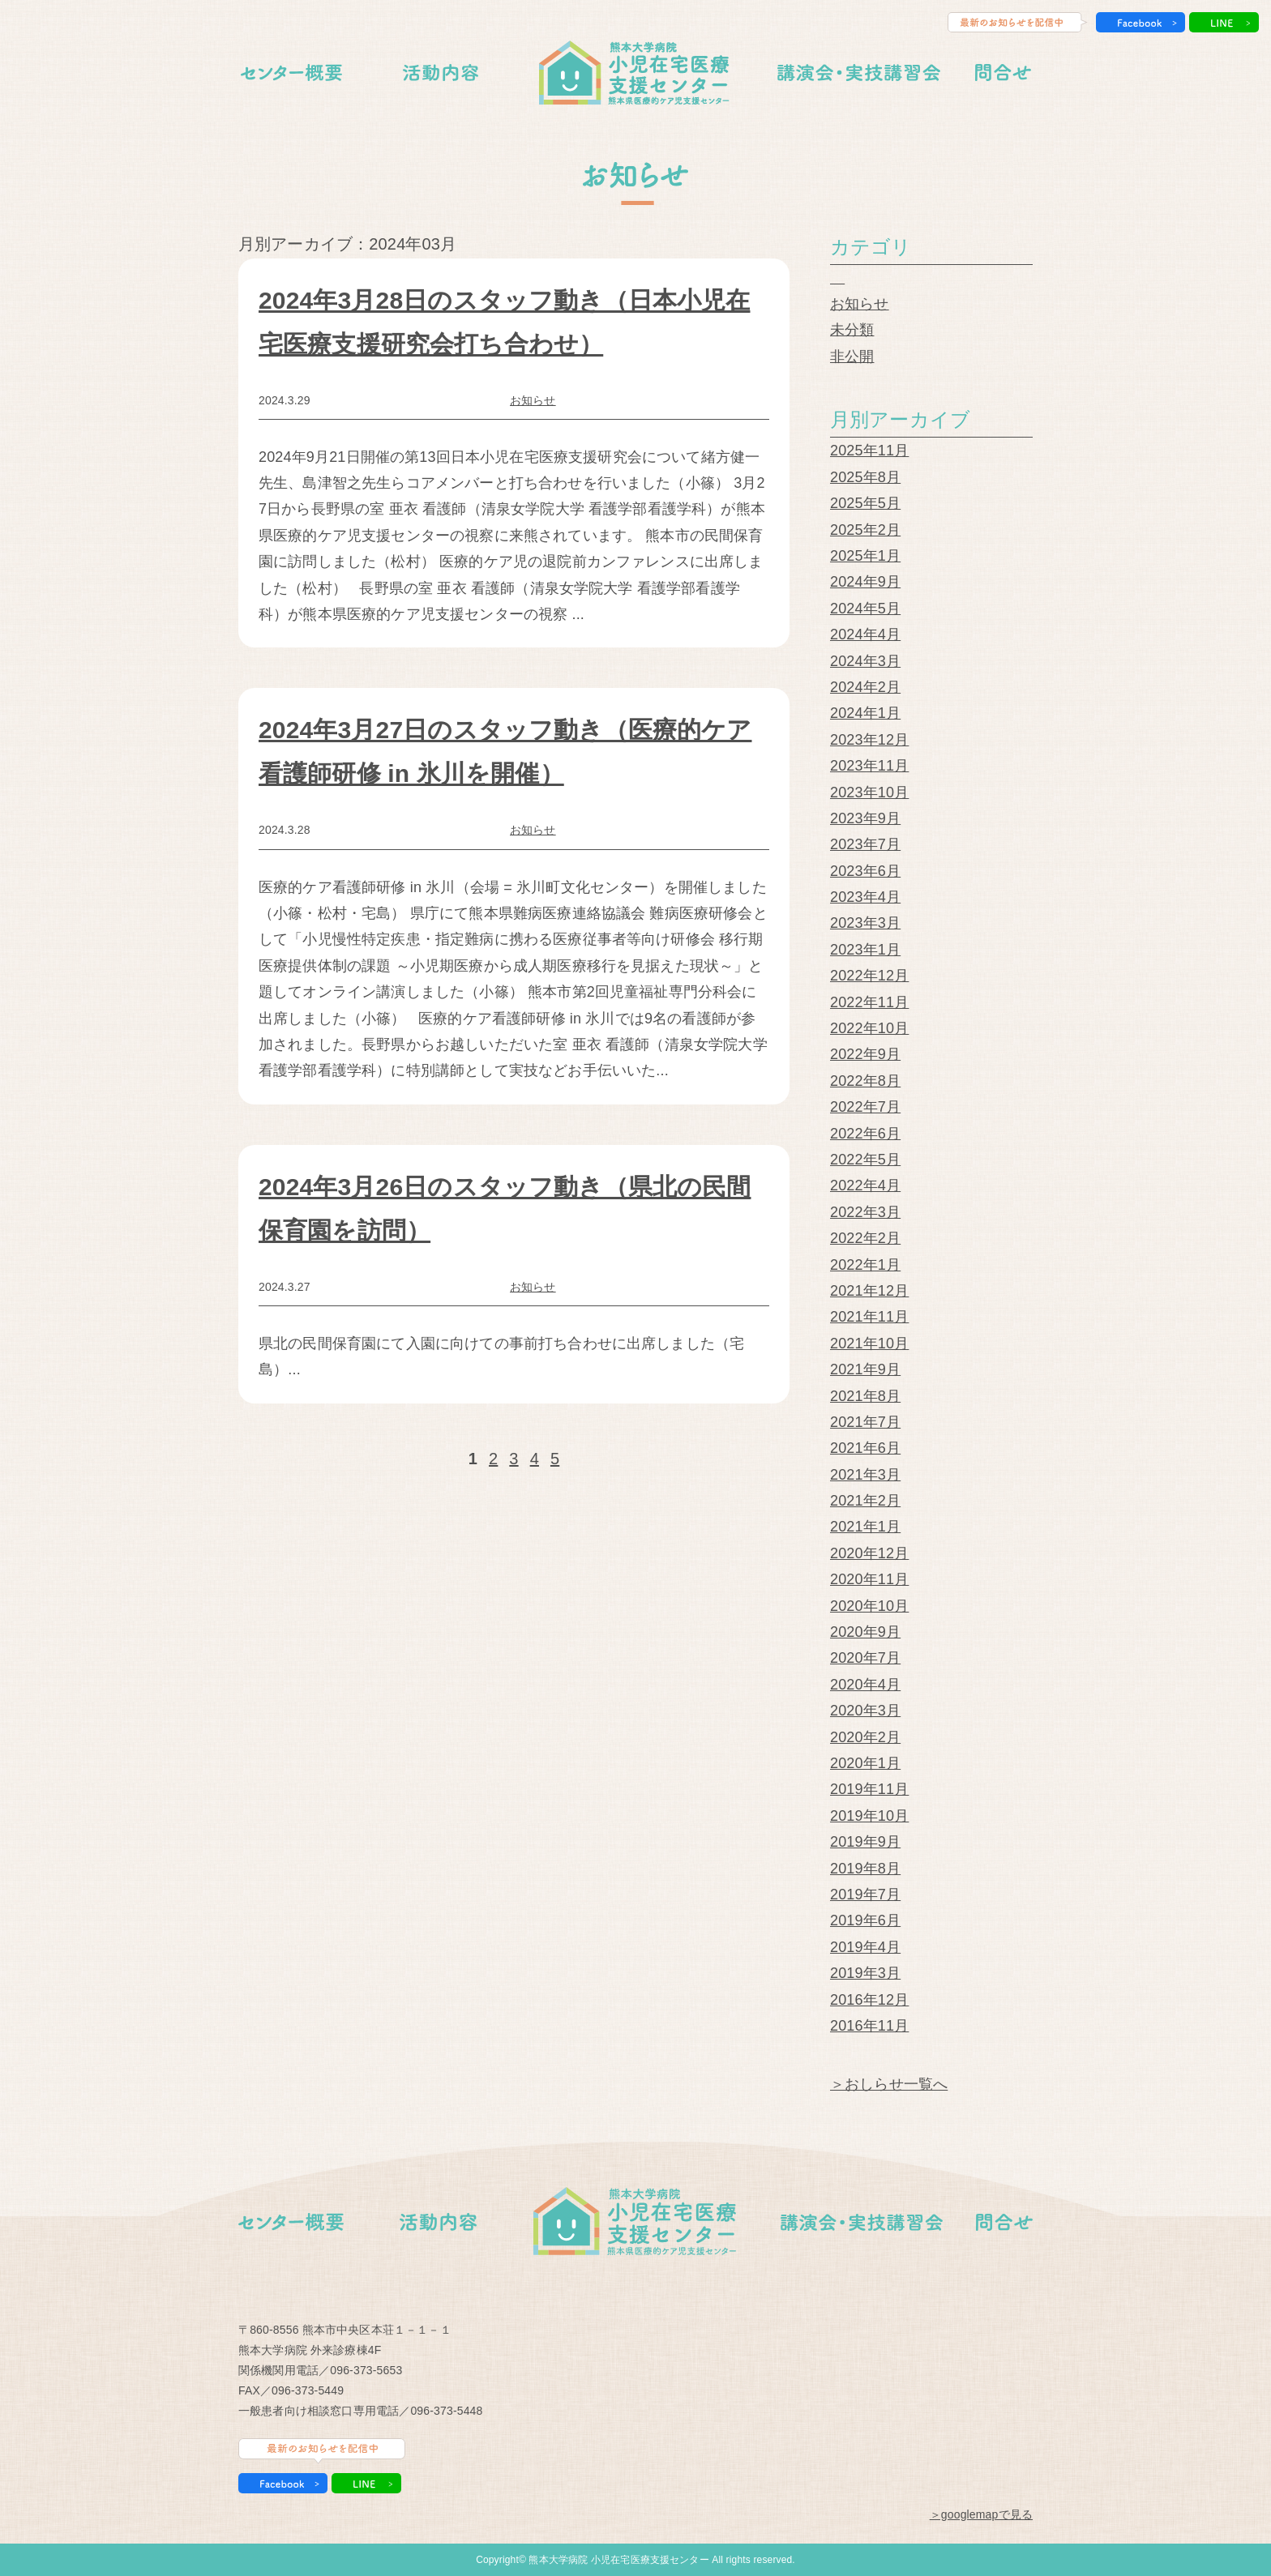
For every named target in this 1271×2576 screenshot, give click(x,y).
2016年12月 (869, 2000)
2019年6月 (865, 1920)
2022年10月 (869, 1028)
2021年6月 (865, 1448)
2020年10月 (869, 1606)
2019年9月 (865, 1842)
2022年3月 (865, 1212)
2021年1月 (865, 1527)
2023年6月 (865, 871)
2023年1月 (865, 950)
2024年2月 (865, 687)
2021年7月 (865, 1422)
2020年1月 (865, 1763)
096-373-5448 (446, 2410)
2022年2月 (865, 1238)
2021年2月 (865, 1501)
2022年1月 (865, 1265)
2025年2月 (865, 530)
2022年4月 (865, 1185)
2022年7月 (865, 1107)
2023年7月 (865, 844)
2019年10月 (869, 1816)
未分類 (852, 330)
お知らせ (533, 400)
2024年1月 (865, 713)
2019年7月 (865, 1894)
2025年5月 (865, 503)
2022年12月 (869, 976)
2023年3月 (865, 923)
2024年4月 (865, 634)
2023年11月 (869, 766)
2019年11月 (869, 1789)
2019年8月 (865, 1868)
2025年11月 (869, 450)
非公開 (852, 356)
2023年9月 (865, 818)
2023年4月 (865, 897)
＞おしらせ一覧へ (889, 2084)
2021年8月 (865, 1396)
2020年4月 (865, 1685)
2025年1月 (865, 556)
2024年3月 (865, 661)
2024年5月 (865, 608)
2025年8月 (865, 477)
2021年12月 (869, 1291)
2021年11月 (869, 1317)
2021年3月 (865, 1475)
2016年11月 (869, 2026)
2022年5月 (865, 1159)
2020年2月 (865, 1737)
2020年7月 (865, 1658)
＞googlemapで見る (981, 2514)
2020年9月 (865, 1632)
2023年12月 (869, 740)
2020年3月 (865, 1710)
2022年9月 (865, 1054)
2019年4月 (865, 1947)
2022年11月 (869, 1002)
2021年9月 (865, 1369)
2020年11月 (869, 1579)
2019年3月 (865, 1973)
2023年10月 (869, 792)
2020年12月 (869, 1553)
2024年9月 (865, 582)
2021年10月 (869, 1343)
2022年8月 (865, 1081)
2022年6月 (865, 1134)
